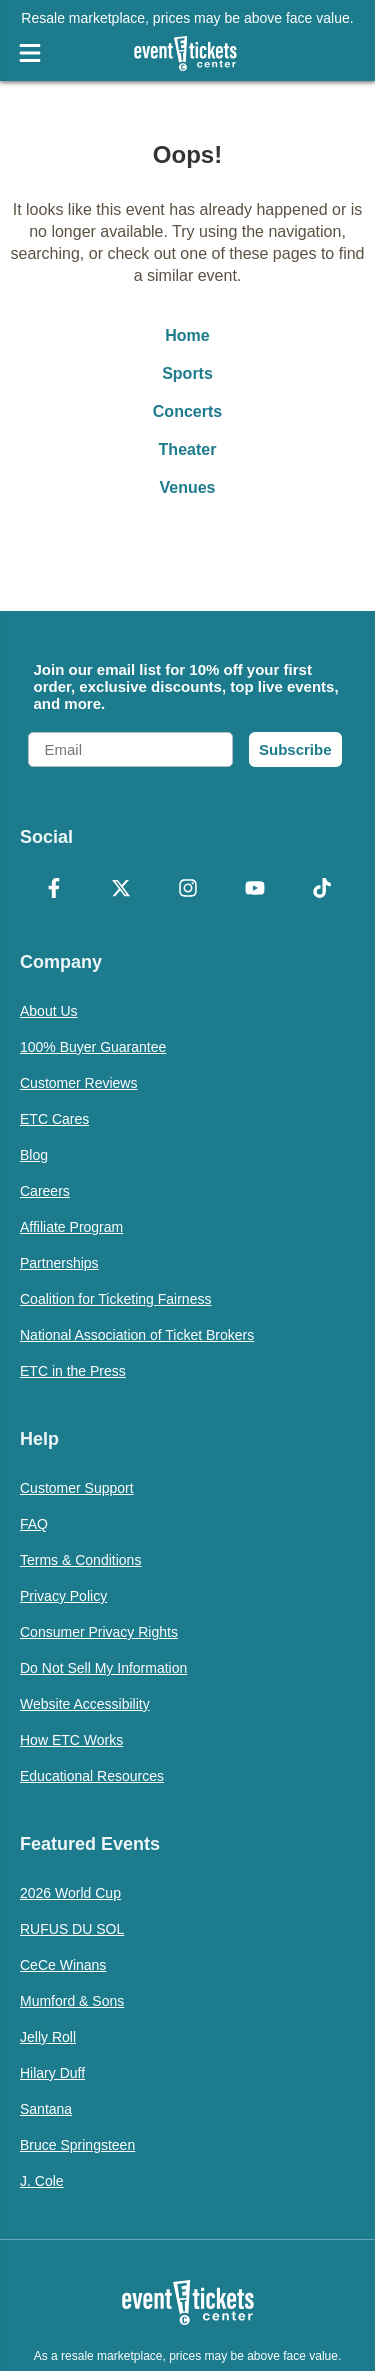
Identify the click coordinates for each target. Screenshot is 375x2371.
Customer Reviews (78, 1083)
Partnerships (59, 1263)
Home (187, 335)
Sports (187, 373)
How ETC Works (71, 1740)
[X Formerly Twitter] (120, 890)
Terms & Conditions (80, 1560)
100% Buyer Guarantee (93, 1047)
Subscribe (295, 749)
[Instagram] (187, 890)
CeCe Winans (63, 1965)
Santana (46, 2109)
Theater (188, 449)
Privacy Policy (63, 1596)
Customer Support (77, 1488)
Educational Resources (92, 1776)
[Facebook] (53, 890)
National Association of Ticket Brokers (137, 1335)
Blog (34, 1155)
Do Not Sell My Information (103, 1668)
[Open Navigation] (30, 53)
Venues (187, 487)
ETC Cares (54, 1119)
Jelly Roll (48, 2037)
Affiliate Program (71, 1227)
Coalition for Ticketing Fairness (115, 1299)
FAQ (34, 1524)
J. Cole (42, 2181)
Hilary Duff (52, 2073)
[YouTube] (254, 890)
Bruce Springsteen (77, 2145)
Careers (45, 1191)
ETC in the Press (73, 1371)
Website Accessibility (85, 1704)
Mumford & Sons (72, 2001)
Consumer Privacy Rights (99, 1632)
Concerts (187, 411)
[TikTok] (321, 890)
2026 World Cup (70, 1893)
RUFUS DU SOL (72, 1929)
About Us (49, 1011)
